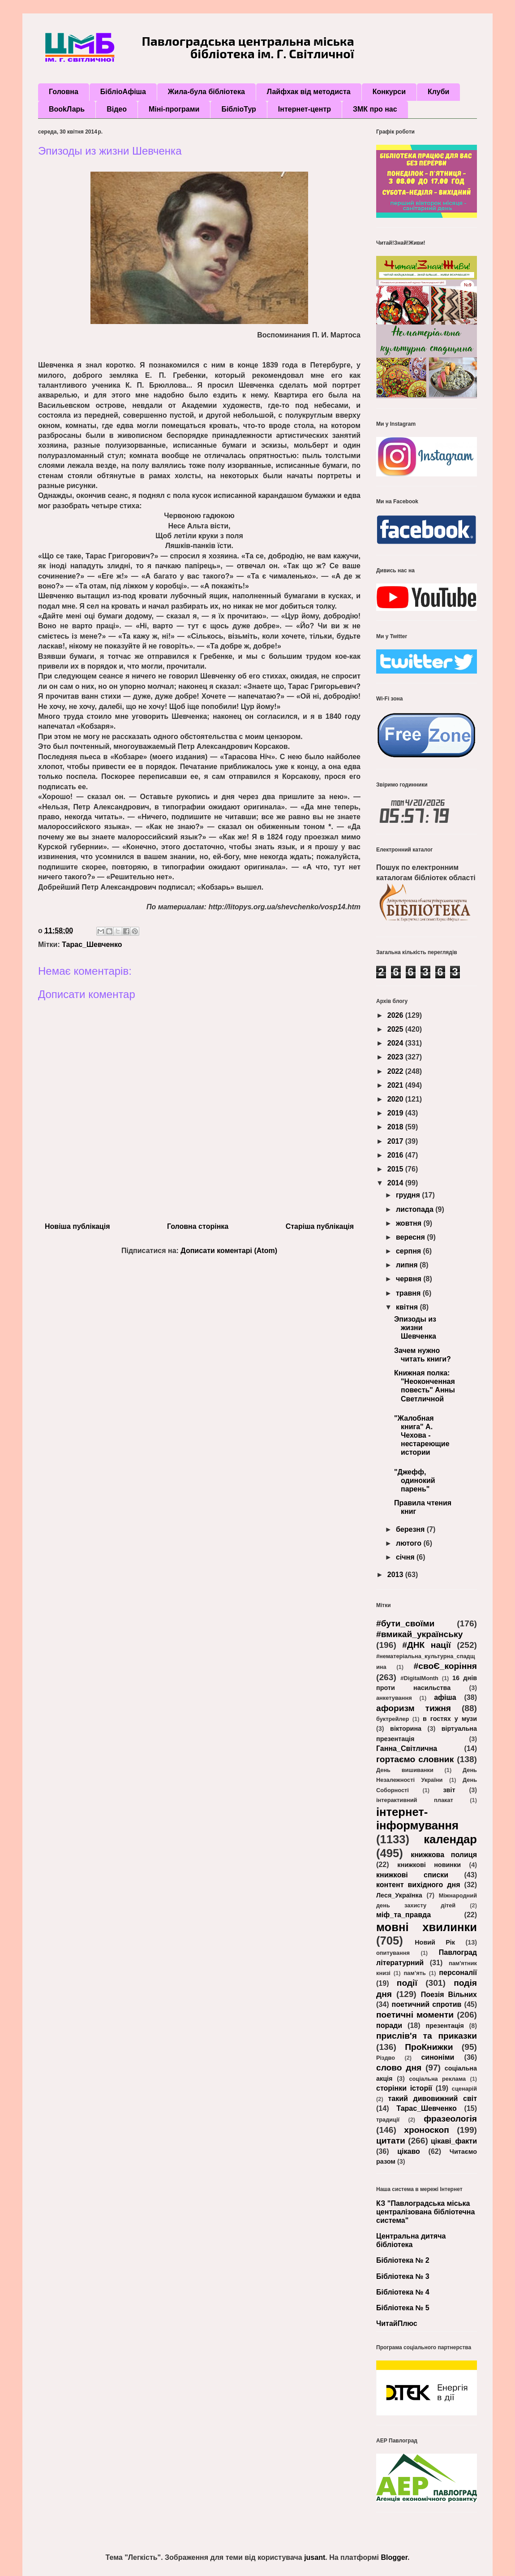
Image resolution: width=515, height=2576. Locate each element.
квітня (408, 1307)
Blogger (394, 2557)
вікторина (405, 1728)
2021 (396, 1085)
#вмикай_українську (419, 1634)
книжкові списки (412, 1875)
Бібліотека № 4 (402, 2292)
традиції (387, 2119)
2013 (396, 1574)
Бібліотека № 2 (402, 2260)
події (407, 1983)
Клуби (438, 91)
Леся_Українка (399, 1895)
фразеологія (450, 2118)
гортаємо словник (415, 1759)
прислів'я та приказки (426, 2035)
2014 (396, 1183)
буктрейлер (392, 1719)
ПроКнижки (429, 2047)
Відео (117, 109)
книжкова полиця (444, 1855)
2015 (396, 1169)
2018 (396, 1127)
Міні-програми (174, 109)
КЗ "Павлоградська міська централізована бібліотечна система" (425, 2212)
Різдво (385, 2057)
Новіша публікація (77, 1226)
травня (409, 1293)
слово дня (398, 2067)
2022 (396, 1071)
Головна (63, 91)
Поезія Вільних (449, 1994)
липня (408, 1265)
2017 (396, 1141)
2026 (396, 1015)
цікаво (408, 2151)
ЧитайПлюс (396, 2323)
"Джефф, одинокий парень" (414, 1480)
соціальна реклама (437, 2078)
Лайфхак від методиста (309, 91)
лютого (410, 1543)
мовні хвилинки (426, 1927)
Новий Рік (435, 1942)
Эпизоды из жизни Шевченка (415, 1327)
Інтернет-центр (304, 109)
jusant (314, 2557)
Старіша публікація (320, 1226)
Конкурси (389, 91)
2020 (396, 1099)
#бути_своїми (405, 1623)
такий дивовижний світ (432, 2098)
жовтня (410, 1223)
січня (406, 1557)
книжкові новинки (429, 1864)
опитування (393, 1952)
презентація (444, 2025)
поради (389, 2025)
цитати (390, 2140)
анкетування (394, 1697)
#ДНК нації (426, 1645)
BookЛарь (67, 109)
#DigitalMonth (419, 1678)
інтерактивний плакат (414, 1800)
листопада (415, 1209)
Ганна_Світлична (406, 1748)
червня (409, 1279)
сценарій (464, 2088)
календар (450, 1839)
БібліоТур (238, 109)
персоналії (458, 1972)
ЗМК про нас (375, 109)
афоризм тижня (413, 1708)
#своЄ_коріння (445, 1666)
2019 (396, 1113)
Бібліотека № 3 (402, 2276)
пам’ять (414, 1973)
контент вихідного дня (418, 1885)
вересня (411, 1237)
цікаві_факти (454, 2141)
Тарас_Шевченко (92, 944)
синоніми (437, 2057)
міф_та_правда (403, 1915)
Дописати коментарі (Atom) (228, 1250)
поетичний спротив (427, 2004)
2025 (396, 1029)
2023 (396, 1057)
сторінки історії (404, 2088)
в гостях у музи (450, 1718)
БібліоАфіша (123, 91)
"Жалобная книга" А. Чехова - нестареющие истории (422, 1435)
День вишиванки (404, 1770)
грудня (409, 1195)
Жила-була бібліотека (206, 91)
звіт (449, 1790)
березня (411, 1529)
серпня (409, 1251)
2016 (396, 1155)
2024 (396, 1043)
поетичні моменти (415, 2014)
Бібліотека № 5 (402, 2308)
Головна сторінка (197, 1226)
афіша (445, 1697)
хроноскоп (426, 2130)
